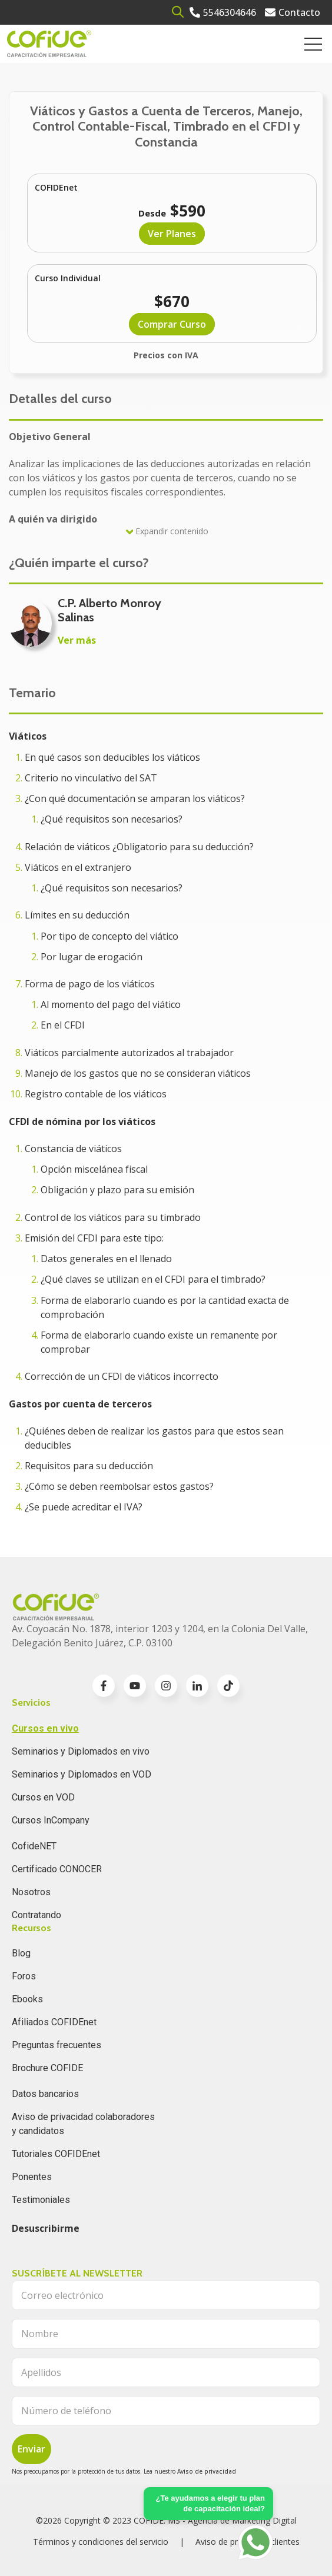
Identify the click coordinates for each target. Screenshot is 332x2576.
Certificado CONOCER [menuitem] (57, 1869)
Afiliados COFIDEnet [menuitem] (54, 2022)
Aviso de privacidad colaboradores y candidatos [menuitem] (83, 2123)
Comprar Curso (172, 324)
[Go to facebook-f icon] (103, 1686)
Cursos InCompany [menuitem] (50, 1820)
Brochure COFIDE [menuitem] (47, 2068)
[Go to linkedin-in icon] (197, 1686)
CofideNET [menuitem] (34, 1846)
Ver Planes (172, 233)
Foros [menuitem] (24, 1976)
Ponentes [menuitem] (32, 2176)
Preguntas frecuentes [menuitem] (56, 2045)
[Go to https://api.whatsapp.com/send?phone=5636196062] (255, 2542)
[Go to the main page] (49, 44)
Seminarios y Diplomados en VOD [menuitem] (81, 1774)
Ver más (77, 640)
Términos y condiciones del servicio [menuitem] (100, 2541)
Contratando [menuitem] (36, 1915)
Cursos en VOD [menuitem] (43, 1797)
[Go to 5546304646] (223, 12)
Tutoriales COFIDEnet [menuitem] (56, 2153)
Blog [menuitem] (21, 1953)
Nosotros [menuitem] (31, 1892)
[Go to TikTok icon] (228, 1686)
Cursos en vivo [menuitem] (45, 1728)
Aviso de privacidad (206, 2471)
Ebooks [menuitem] (27, 1999)
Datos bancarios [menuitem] (45, 2093)
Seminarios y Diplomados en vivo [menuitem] (81, 1751)
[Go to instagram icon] (166, 1686)
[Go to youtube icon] (135, 1686)
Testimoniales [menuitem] (41, 2199)
